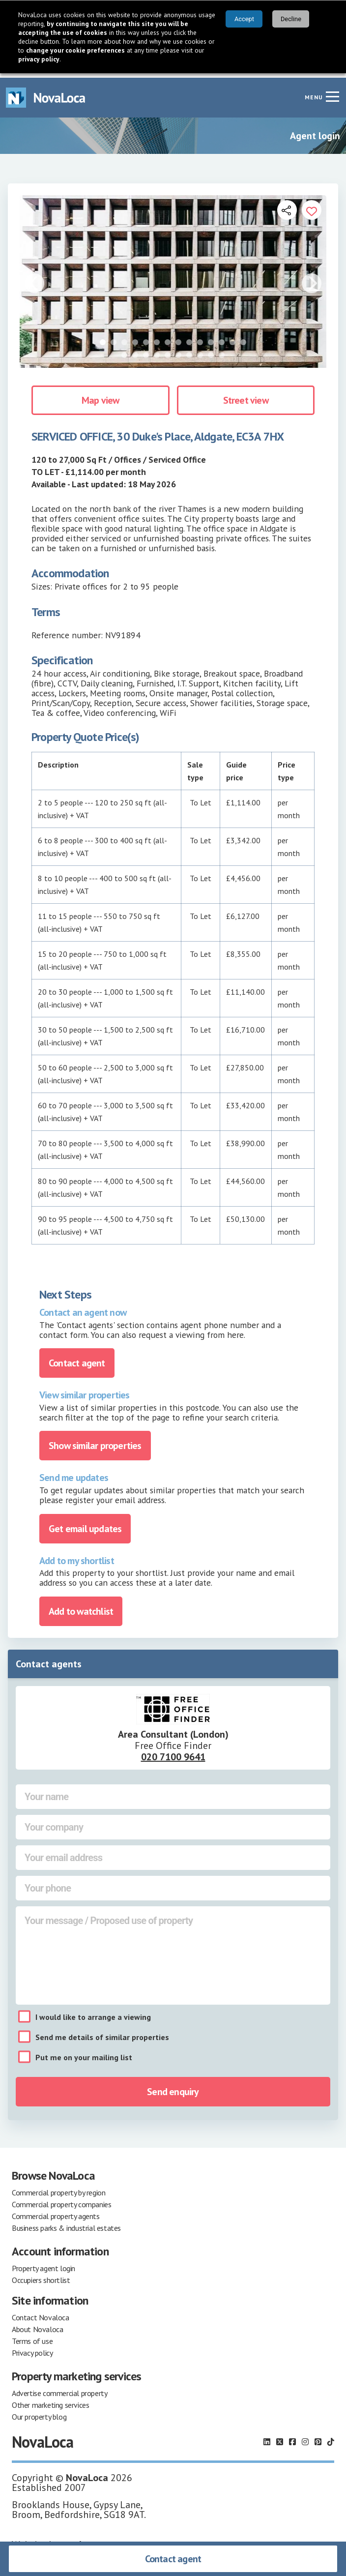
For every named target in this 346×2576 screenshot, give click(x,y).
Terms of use (32, 2336)
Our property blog (39, 2412)
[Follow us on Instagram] (305, 2437)
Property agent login (43, 2264)
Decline (291, 19)
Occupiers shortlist (41, 2275)
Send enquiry (173, 2087)
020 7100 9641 (173, 1752)
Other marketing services (50, 2400)
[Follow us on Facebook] (292, 2437)
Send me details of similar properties (102, 2033)
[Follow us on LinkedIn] (266, 2437)
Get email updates (85, 1524)
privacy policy (38, 59)
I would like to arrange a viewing (93, 2012)
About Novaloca (37, 2325)
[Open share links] (287, 205)
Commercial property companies (61, 2200)
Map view (100, 395)
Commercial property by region (58, 2188)
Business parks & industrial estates (66, 2223)
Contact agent (173, 2558)
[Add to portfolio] (311, 205)
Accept (244, 19)
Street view (245, 395)
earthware (83, 2540)
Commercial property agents (56, 2212)
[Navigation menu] (332, 92)
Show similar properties (95, 1441)
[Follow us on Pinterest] (318, 2437)
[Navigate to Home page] (46, 93)
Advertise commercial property (59, 2389)
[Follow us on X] (279, 2437)
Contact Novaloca (40, 2313)
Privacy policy (32, 2348)
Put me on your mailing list (83, 2053)
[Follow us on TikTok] (330, 2437)
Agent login (315, 131)
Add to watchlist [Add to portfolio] (81, 1606)
